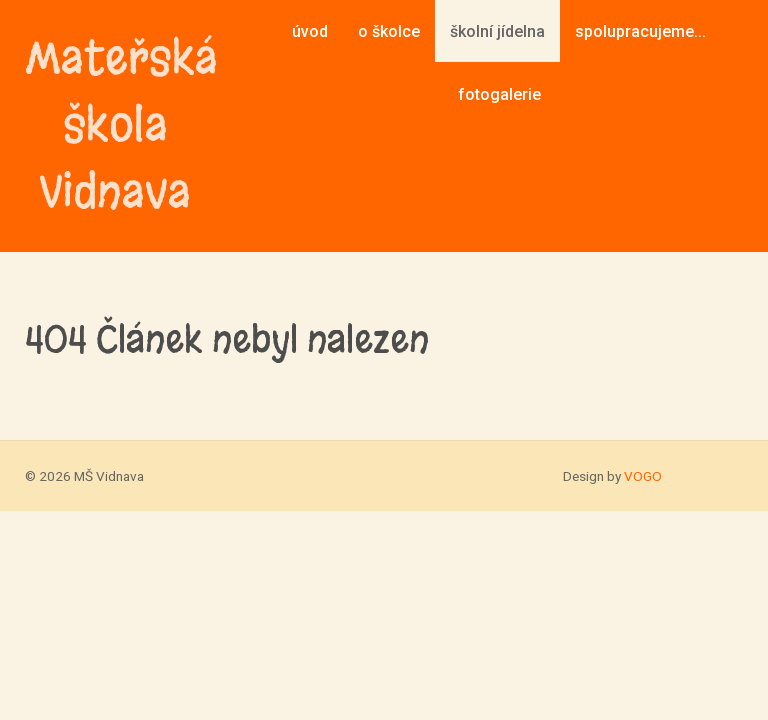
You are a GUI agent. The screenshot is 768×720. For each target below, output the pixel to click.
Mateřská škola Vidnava (115, 125)
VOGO (643, 476)
